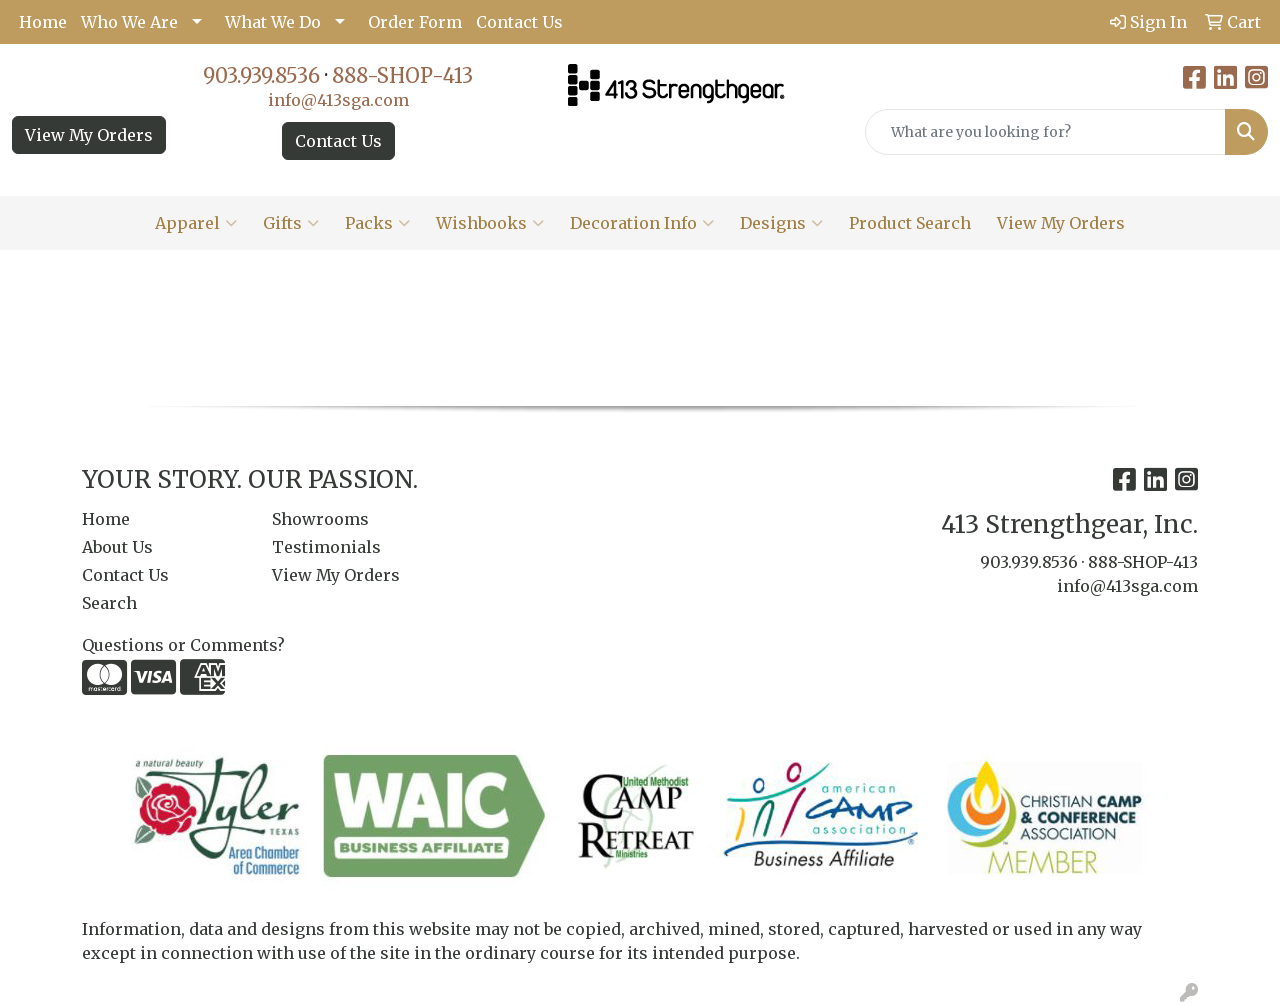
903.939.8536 (261, 75)
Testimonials (326, 547)
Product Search (910, 223)
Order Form (415, 22)
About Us (117, 547)
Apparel (196, 223)
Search (109, 603)
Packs (377, 223)
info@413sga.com (338, 100)
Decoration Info (642, 223)
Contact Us (519, 22)
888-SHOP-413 (402, 75)
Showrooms (320, 519)
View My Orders (89, 135)
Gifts (291, 223)
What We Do (273, 22)
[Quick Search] (1045, 132)
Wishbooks (490, 223)
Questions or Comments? (183, 645)
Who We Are (129, 22)
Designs (781, 223)
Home (43, 22)
